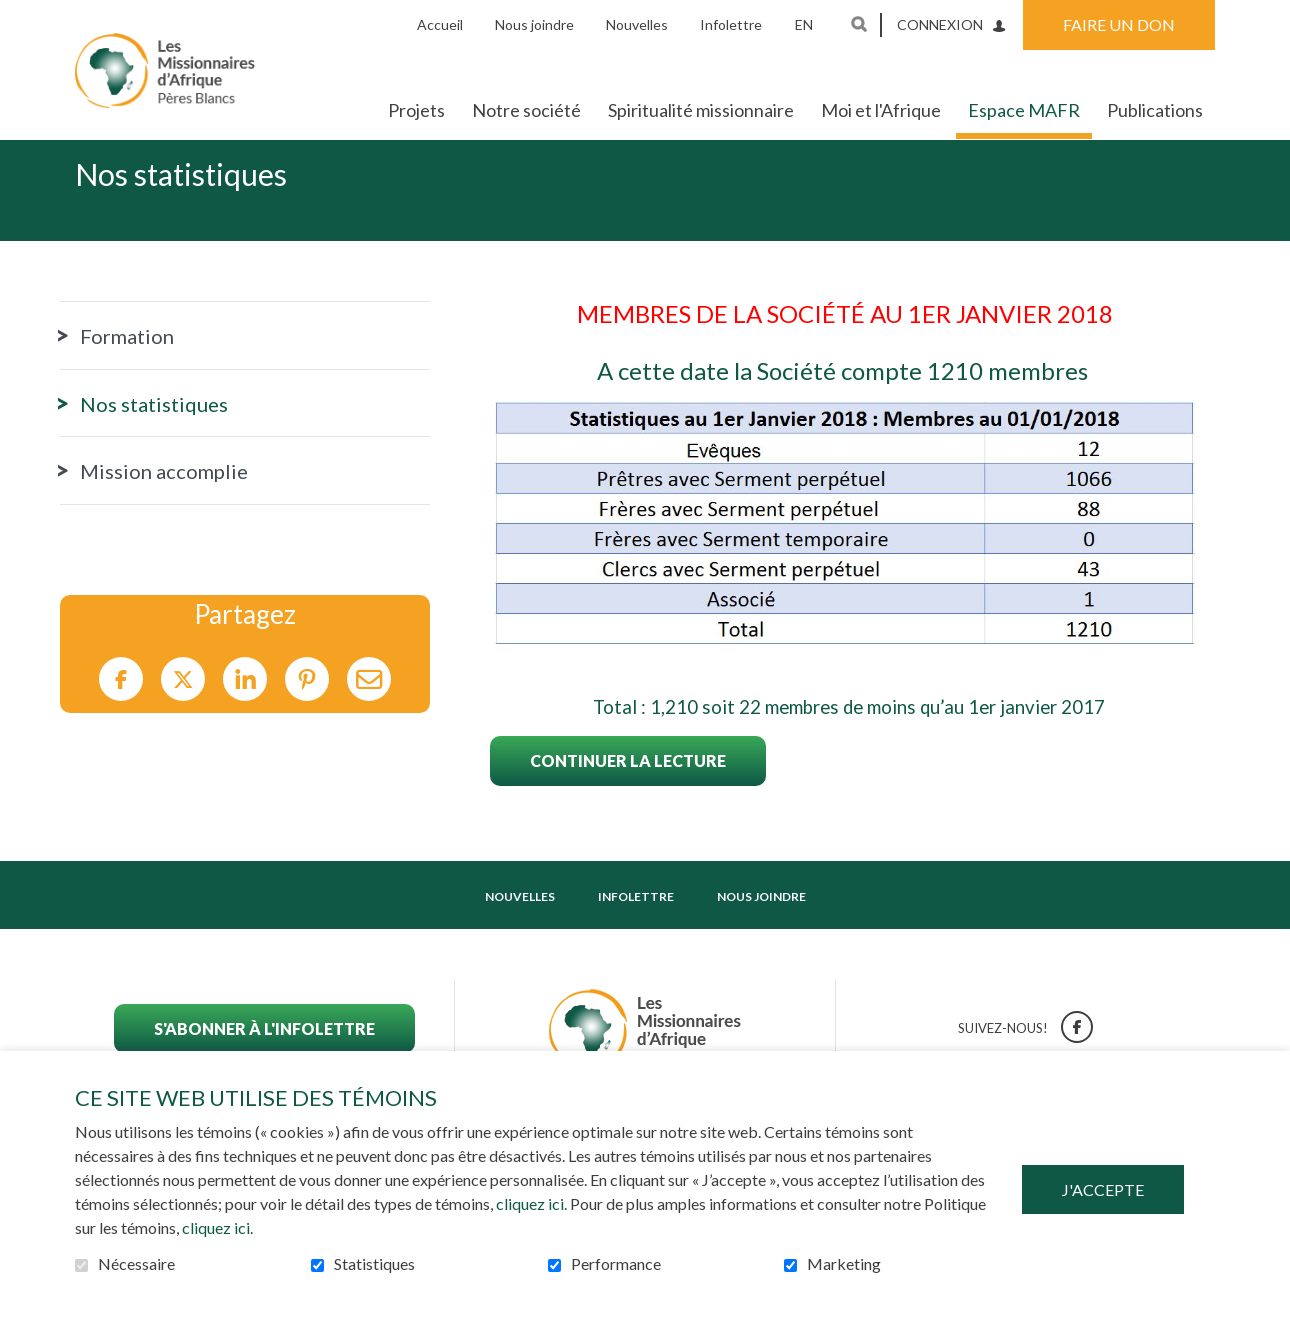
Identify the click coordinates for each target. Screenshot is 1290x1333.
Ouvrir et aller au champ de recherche (859, 24)
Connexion (940, 24)
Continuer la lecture (628, 792)
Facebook (121, 711)
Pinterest (307, 711)
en (804, 24)
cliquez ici (530, 1203)
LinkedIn (245, 711)
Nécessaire (136, 1264)
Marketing (844, 1264)
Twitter (183, 711)
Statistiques (374, 1264)
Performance (616, 1264)
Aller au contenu (15, 15)
